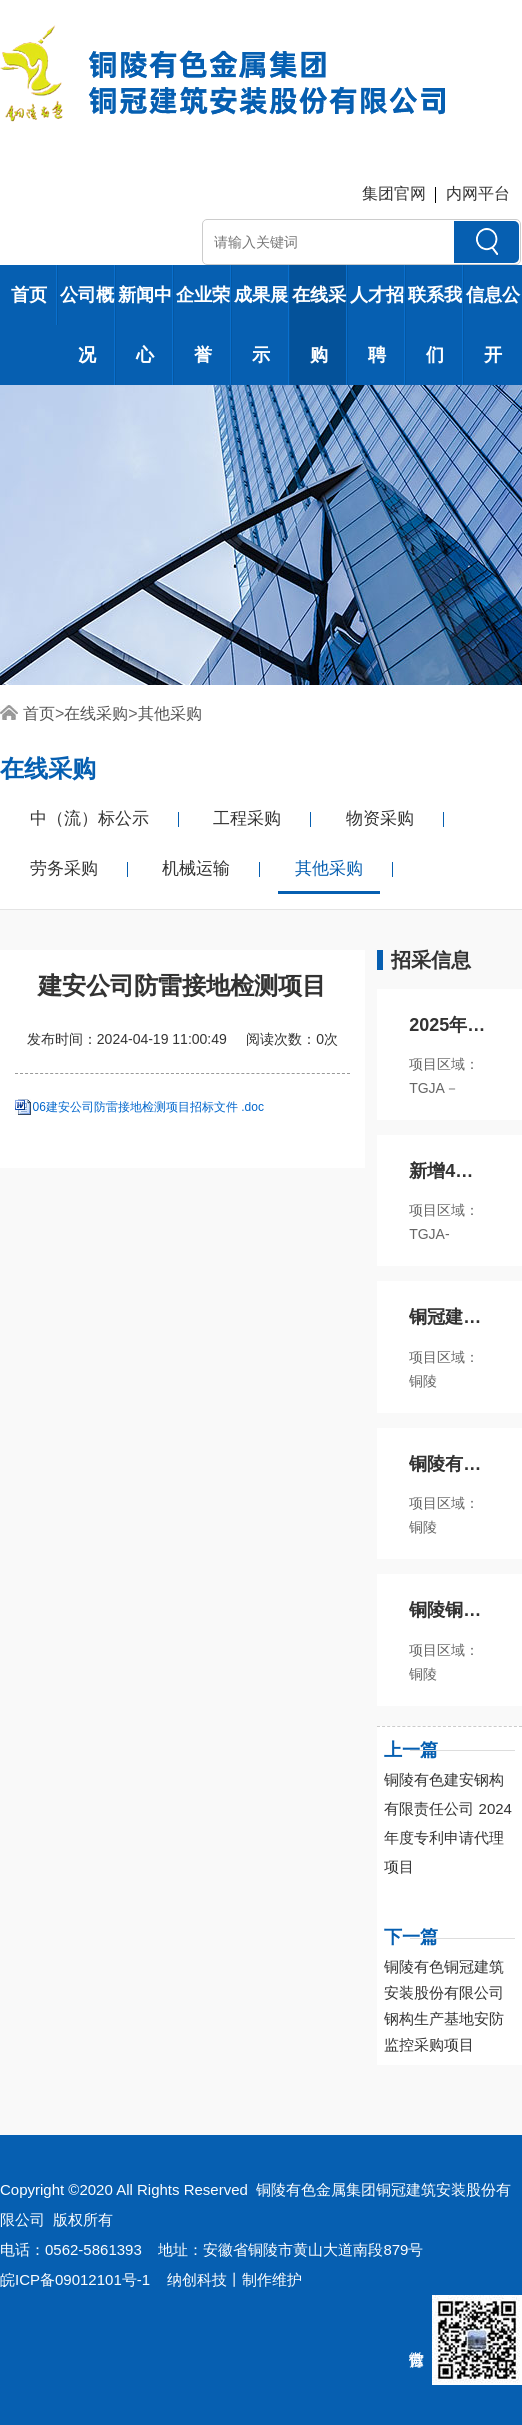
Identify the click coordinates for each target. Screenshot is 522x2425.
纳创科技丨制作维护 (234, 2279)
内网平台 (478, 193)
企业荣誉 (203, 325)
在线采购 (319, 325)
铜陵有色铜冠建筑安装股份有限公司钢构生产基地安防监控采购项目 (444, 2005)
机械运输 (196, 868)
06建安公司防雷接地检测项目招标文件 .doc (148, 1107)
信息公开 (493, 325)
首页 (29, 295)
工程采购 (247, 818)
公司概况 (87, 325)
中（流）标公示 (89, 818)
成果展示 (261, 325)
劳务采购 (64, 868)
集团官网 (394, 193)
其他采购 (170, 713)
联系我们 (435, 325)
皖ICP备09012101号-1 (75, 2279)
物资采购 (380, 818)
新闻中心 (145, 325)
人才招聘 (377, 325)
